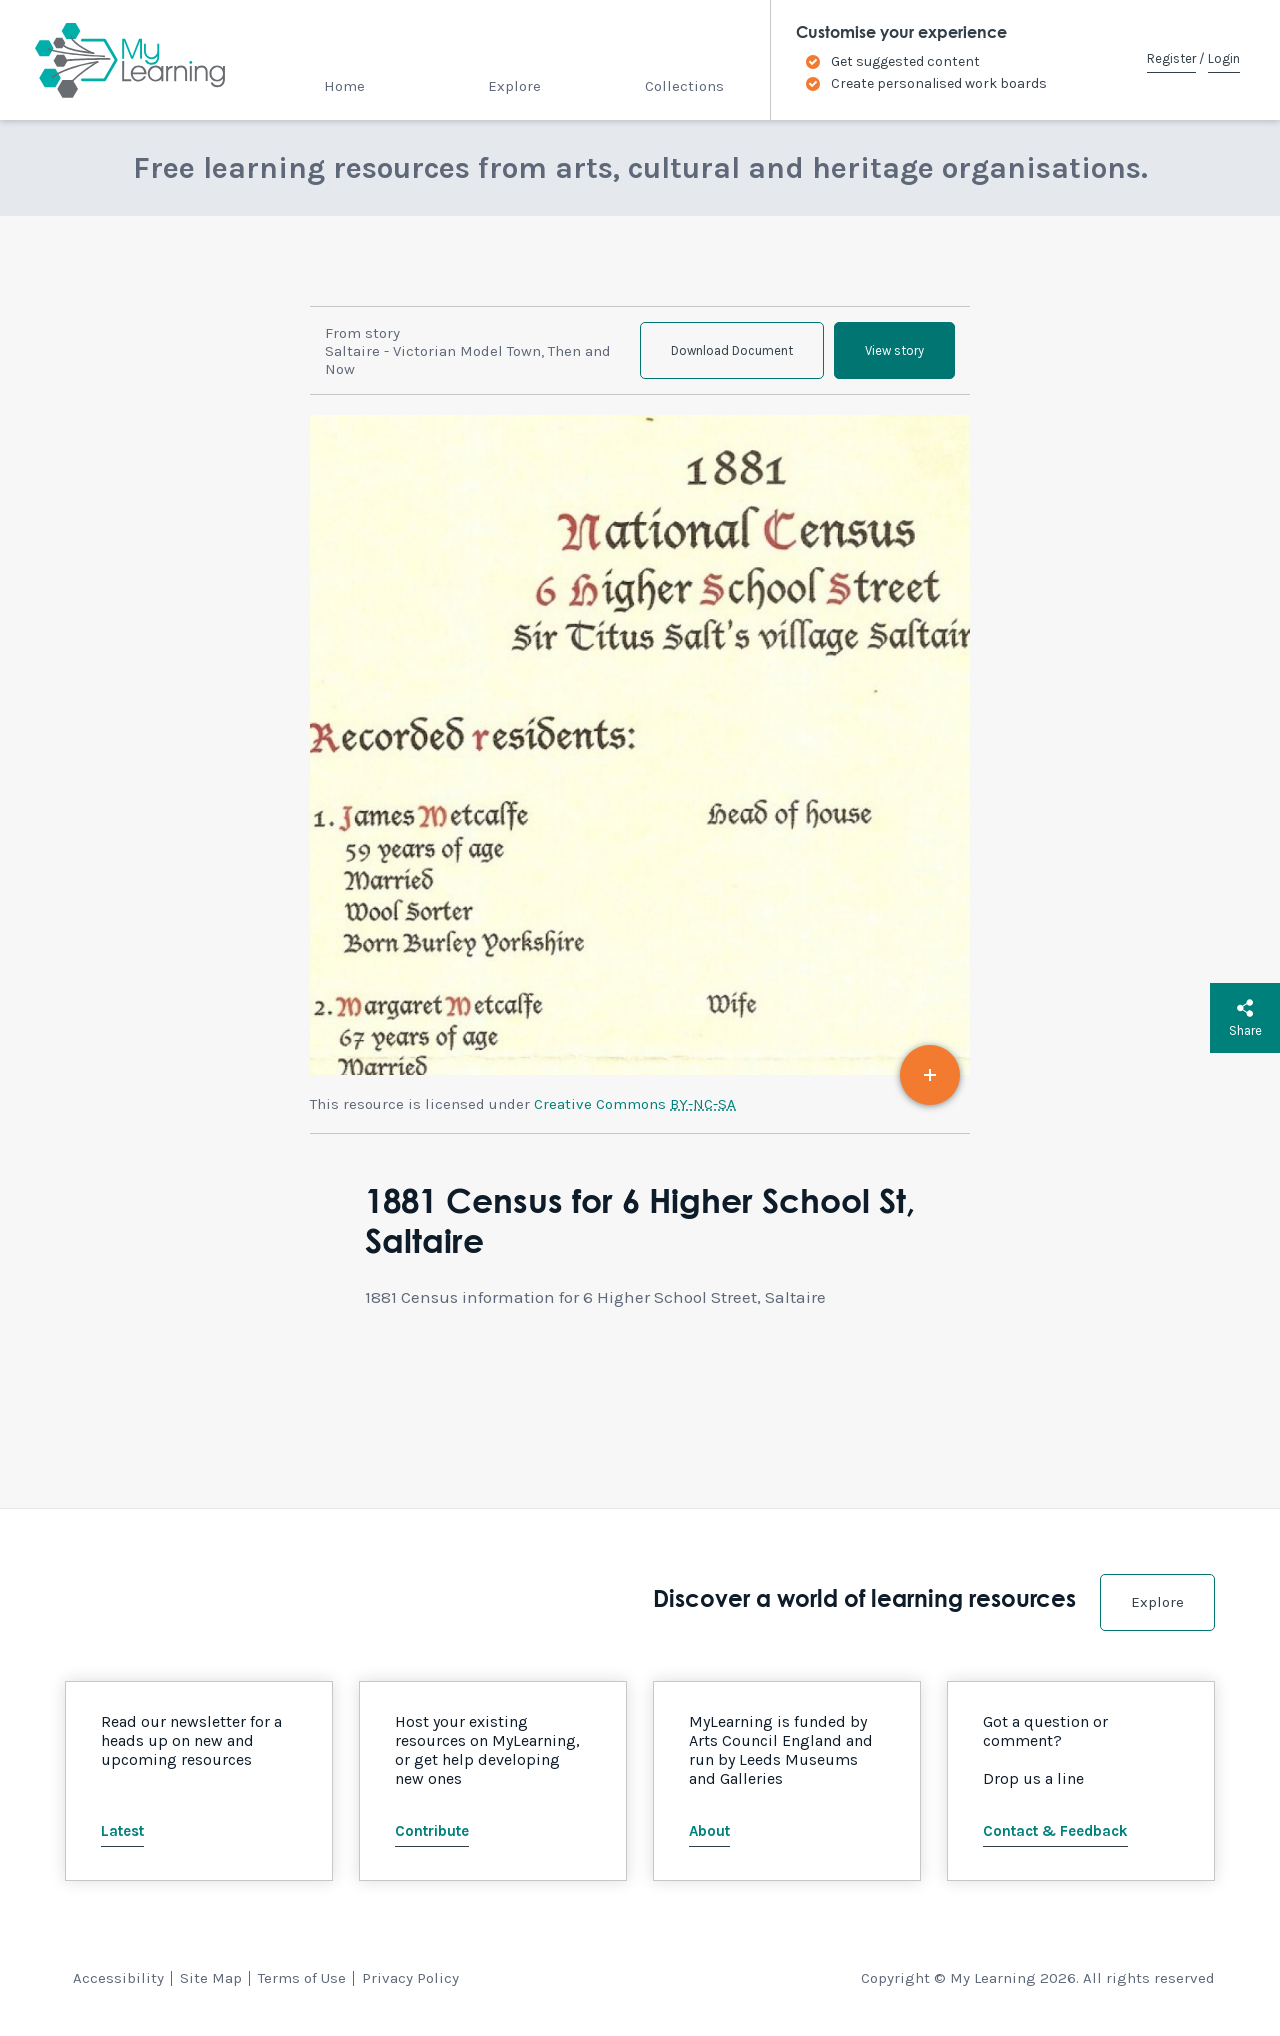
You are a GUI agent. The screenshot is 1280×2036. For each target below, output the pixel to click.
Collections (684, 86)
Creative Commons (635, 1104)
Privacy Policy (410, 1978)
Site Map (211, 1978)
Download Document (732, 350)
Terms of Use (302, 1978)
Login (1224, 58)
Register (1171, 58)
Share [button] (1245, 1018)
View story (894, 350)
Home (344, 86)
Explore (514, 86)
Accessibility (118, 1978)
